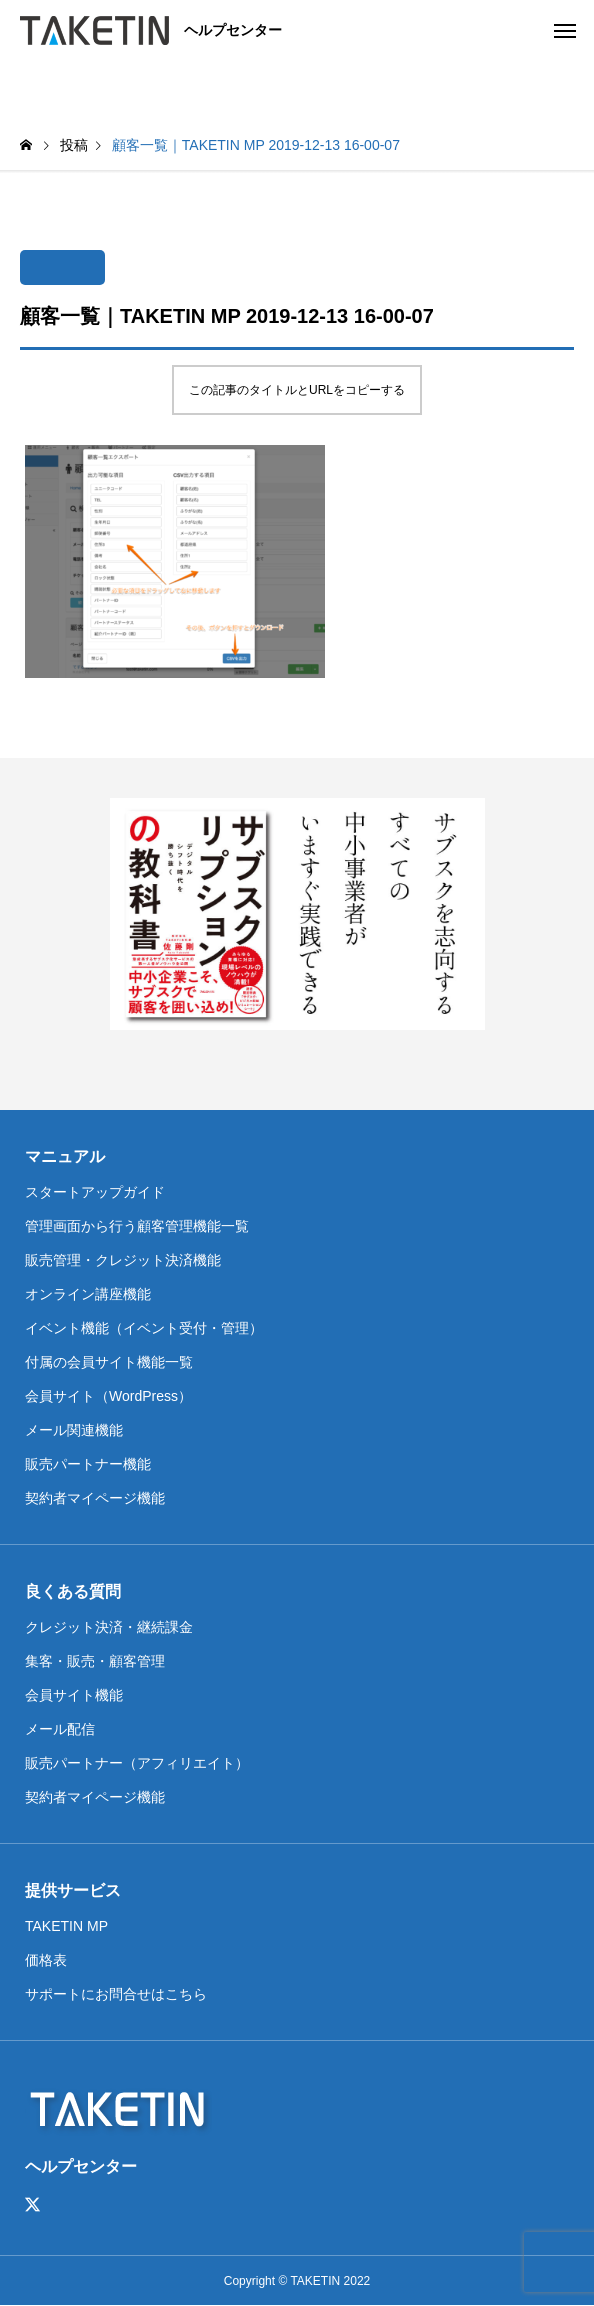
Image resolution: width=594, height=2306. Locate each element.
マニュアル (65, 1156)
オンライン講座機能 (88, 1294)
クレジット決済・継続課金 (109, 1627)
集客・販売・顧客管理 (95, 1661)
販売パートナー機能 (88, 1464)
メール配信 (60, 1729)
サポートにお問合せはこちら (116, 1994)
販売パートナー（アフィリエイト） (137, 1763)
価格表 (46, 1960)
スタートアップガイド (95, 1192)
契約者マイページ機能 (95, 1498)
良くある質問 (73, 1591)
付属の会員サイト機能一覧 (109, 1362)
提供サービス (73, 1890)
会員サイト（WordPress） (108, 1396)
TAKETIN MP (66, 1926)
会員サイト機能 (74, 1695)
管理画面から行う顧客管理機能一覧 (137, 1226)
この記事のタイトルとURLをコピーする (297, 390)
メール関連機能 (74, 1430)
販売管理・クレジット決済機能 (123, 1260)
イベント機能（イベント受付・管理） (144, 1328)
